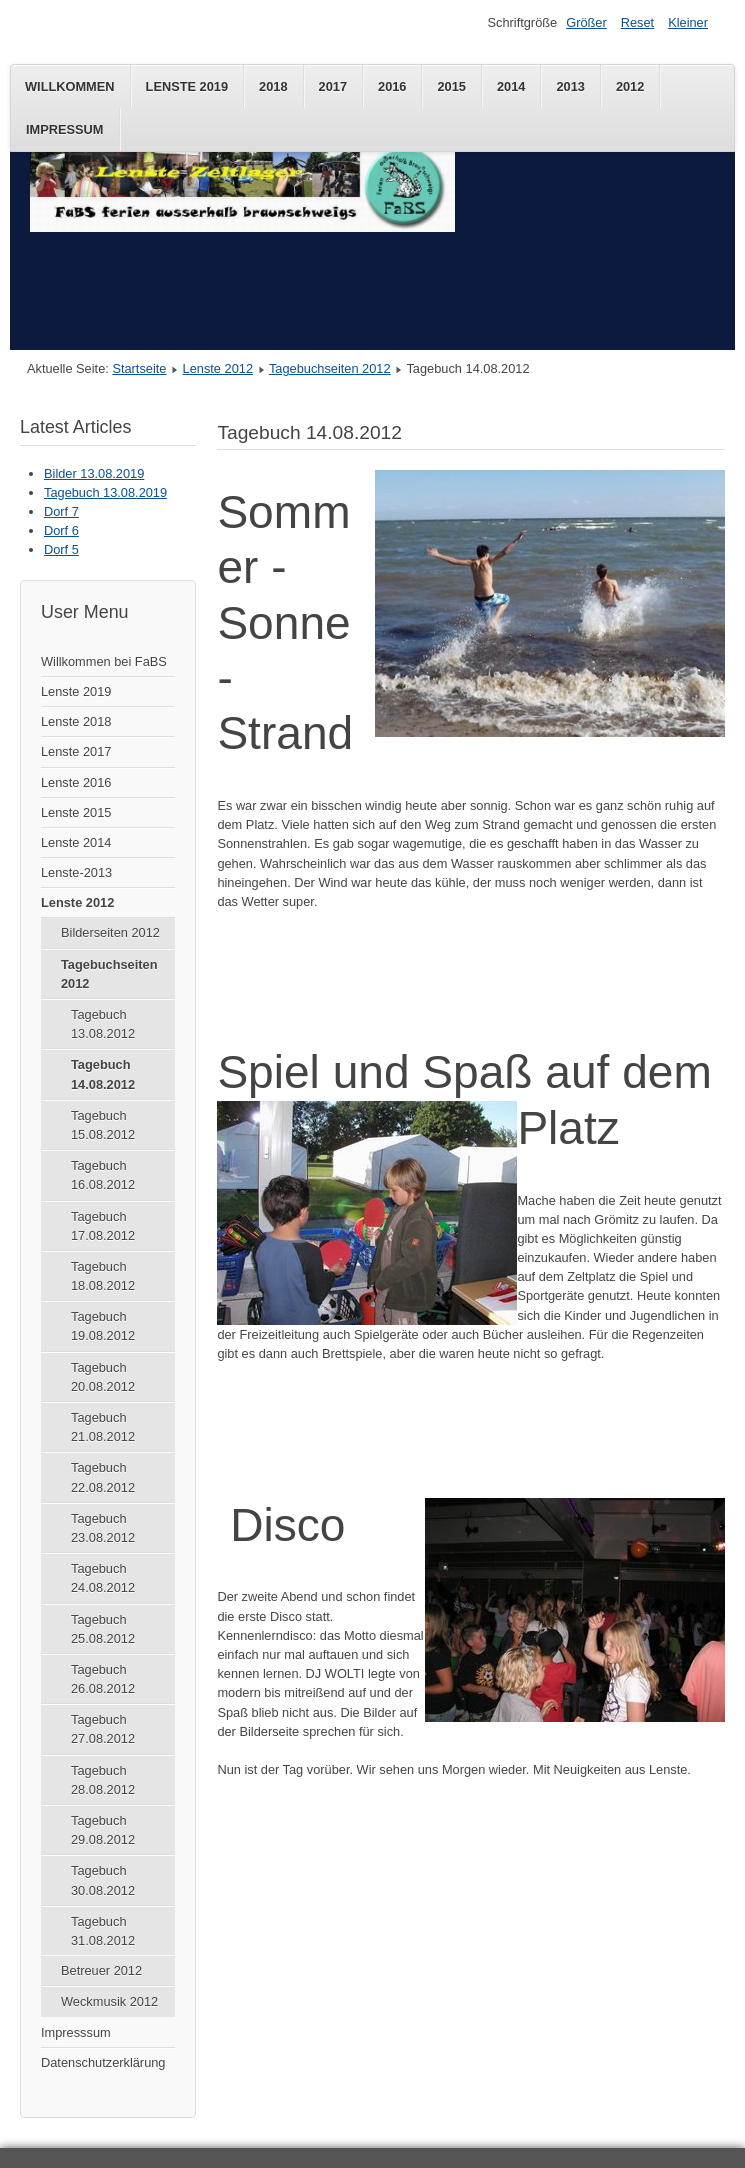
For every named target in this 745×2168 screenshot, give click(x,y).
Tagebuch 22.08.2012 (103, 1477)
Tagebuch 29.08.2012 (103, 1830)
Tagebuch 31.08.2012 (103, 1931)
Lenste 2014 (76, 842)
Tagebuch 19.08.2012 (103, 1326)
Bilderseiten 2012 (110, 932)
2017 (333, 86)
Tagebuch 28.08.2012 (103, 1780)
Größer (586, 22)
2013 (570, 86)
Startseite (139, 368)
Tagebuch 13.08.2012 (103, 1024)
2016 (392, 86)
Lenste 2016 (76, 782)
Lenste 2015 (76, 812)
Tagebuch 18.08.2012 (103, 1276)
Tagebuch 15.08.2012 (103, 1125)
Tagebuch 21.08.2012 (103, 1427)
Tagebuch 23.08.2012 (103, 1528)
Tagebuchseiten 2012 (330, 368)
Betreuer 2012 (101, 1970)
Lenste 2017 (76, 751)
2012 (630, 86)
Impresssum (76, 2032)
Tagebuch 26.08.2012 (103, 1679)
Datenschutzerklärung (103, 2062)
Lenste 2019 (187, 86)
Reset (637, 22)
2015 (451, 86)
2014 (511, 86)
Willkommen (70, 86)
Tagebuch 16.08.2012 (103, 1175)
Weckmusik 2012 (109, 2001)
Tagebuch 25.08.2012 (103, 1629)
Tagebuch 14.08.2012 (103, 1074)
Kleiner (688, 22)
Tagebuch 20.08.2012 (103, 1377)
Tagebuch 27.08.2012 (103, 1729)
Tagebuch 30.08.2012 (103, 1880)
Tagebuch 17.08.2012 (103, 1226)
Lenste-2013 (76, 872)
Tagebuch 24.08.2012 (103, 1578)
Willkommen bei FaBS (104, 661)
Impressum (65, 129)
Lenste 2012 (218, 368)
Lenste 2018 (76, 721)
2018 (273, 86)
